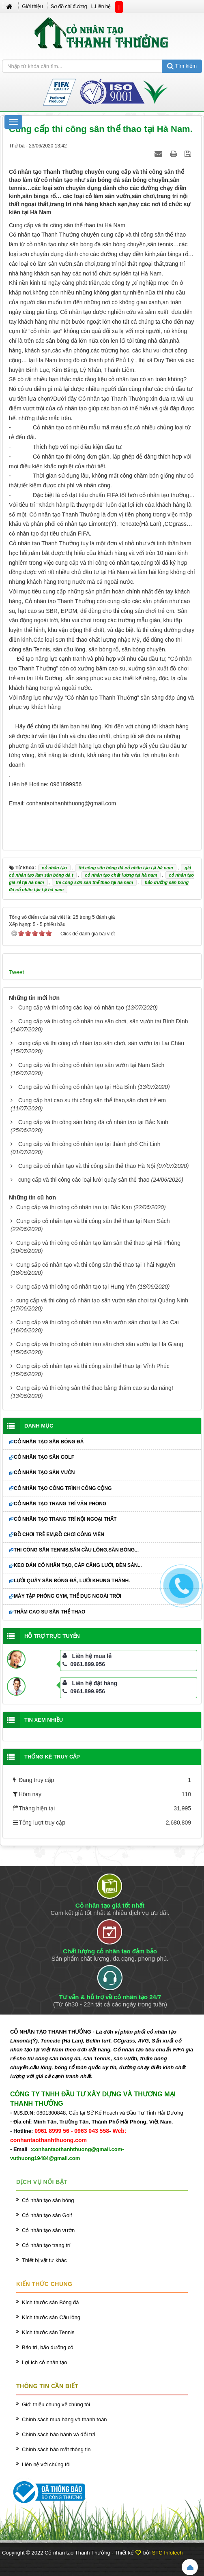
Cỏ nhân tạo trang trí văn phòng (60, 1504)
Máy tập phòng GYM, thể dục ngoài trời (67, 1596)
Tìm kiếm (182, 66)
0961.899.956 (83, 1664)
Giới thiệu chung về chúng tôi (56, 2404)
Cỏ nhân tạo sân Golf (44, 1457)
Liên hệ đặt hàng (95, 1683)
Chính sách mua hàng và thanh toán (64, 2419)
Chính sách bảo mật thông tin (56, 2449)
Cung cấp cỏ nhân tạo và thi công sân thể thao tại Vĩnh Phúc (93, 1366)
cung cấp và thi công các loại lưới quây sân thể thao (84, 1179)
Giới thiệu (32, 6)
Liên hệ (103, 6)
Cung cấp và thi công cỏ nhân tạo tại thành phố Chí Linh (89, 1144)
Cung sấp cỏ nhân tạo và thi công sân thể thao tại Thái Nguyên (95, 1264)
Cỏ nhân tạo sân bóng (48, 2200)
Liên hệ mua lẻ (92, 1656)
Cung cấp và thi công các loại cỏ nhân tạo (71, 1007)
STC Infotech (167, 2553)
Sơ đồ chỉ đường (69, 6)
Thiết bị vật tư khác (44, 2260)
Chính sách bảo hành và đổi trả (58, 2434)
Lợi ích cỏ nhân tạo (44, 2362)
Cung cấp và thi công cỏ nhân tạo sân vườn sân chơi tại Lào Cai (97, 1322)
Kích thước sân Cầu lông (51, 2317)
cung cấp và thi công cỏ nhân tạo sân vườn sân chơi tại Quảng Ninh (102, 1300)
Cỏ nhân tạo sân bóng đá (49, 1442)
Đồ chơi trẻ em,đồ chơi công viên (59, 1534)
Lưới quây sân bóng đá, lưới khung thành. (72, 1581)
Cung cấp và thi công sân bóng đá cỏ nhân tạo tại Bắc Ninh (93, 1122)
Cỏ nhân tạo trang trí (46, 2245)
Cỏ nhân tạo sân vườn (44, 1472)
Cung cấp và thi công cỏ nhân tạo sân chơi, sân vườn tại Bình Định (103, 1021)
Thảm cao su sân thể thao (49, 1612)
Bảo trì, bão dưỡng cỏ (47, 2347)
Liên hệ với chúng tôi (46, 2464)
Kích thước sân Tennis (48, 2332)
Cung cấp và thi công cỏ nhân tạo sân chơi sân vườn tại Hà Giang (99, 1344)
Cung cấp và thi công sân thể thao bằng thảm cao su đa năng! (94, 1388)
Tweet (16, 972)
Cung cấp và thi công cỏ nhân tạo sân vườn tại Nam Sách (91, 1065)
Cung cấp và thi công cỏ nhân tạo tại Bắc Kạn (74, 1207)
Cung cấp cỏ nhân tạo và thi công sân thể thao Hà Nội (86, 1166)
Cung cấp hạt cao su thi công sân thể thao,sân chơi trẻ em (92, 1100)
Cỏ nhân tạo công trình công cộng (63, 1488)
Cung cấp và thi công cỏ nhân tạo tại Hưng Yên (76, 1286)
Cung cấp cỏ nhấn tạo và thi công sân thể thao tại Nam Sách (93, 1221)
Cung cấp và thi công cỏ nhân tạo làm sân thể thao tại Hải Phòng (98, 1243)
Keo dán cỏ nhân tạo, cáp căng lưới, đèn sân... (78, 1565)
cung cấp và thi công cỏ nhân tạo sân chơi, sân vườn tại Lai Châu (101, 1043)
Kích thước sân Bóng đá (50, 2302)
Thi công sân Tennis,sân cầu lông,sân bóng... (76, 1550)
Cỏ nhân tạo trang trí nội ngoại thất (65, 1519)
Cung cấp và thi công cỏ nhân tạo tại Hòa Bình (77, 1087)
